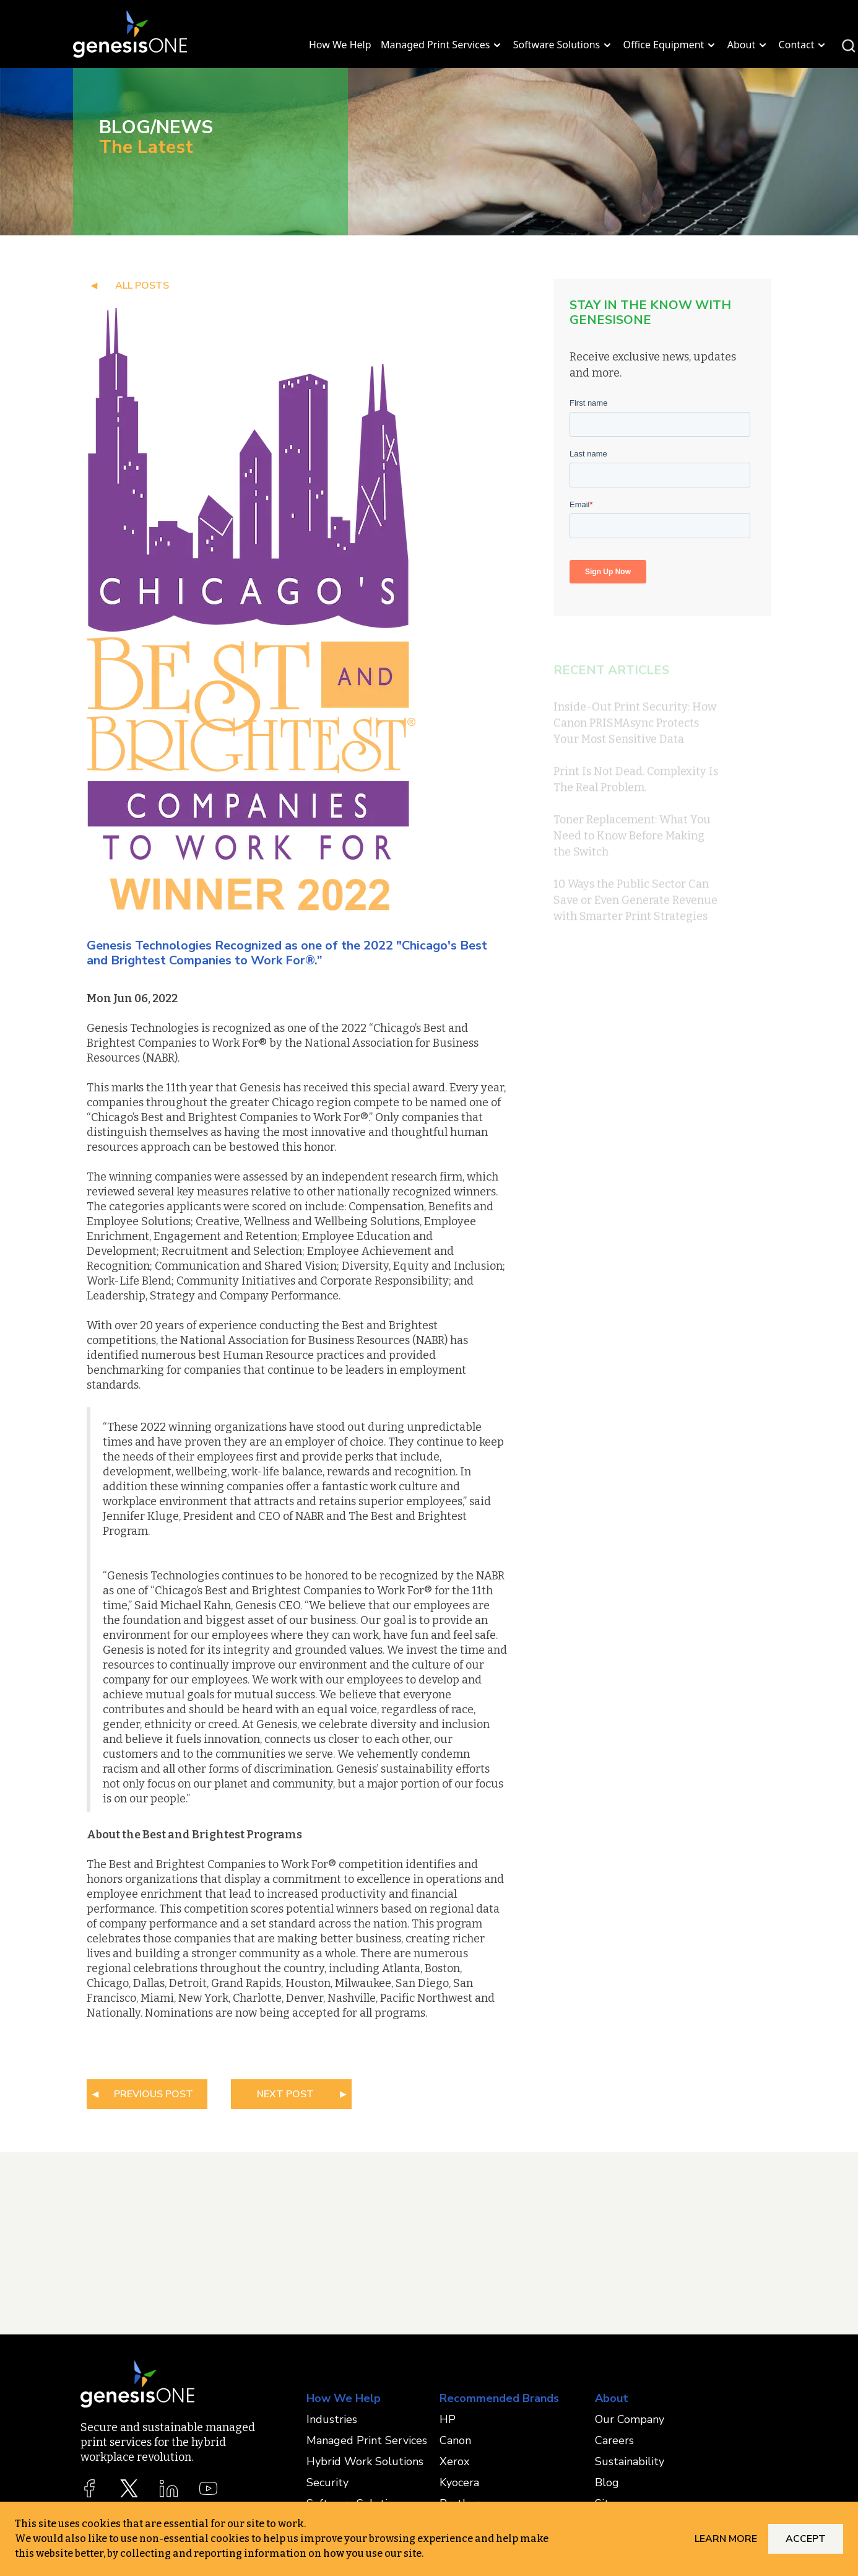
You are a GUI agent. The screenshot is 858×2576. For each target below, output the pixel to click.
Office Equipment (670, 44)
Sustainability (629, 2461)
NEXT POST (285, 2094)
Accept (806, 2539)
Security (327, 2482)
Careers (614, 2440)
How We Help (340, 44)
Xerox (454, 2461)
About (748, 44)
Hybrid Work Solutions (364, 2461)
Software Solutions (563, 44)
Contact (803, 44)
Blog (607, 2482)
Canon (455, 2440)
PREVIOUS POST (153, 2094)
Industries (331, 2419)
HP (448, 2419)
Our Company (629, 2419)
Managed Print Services (442, 44)
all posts (142, 285)
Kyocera (459, 2482)
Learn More (726, 2539)
